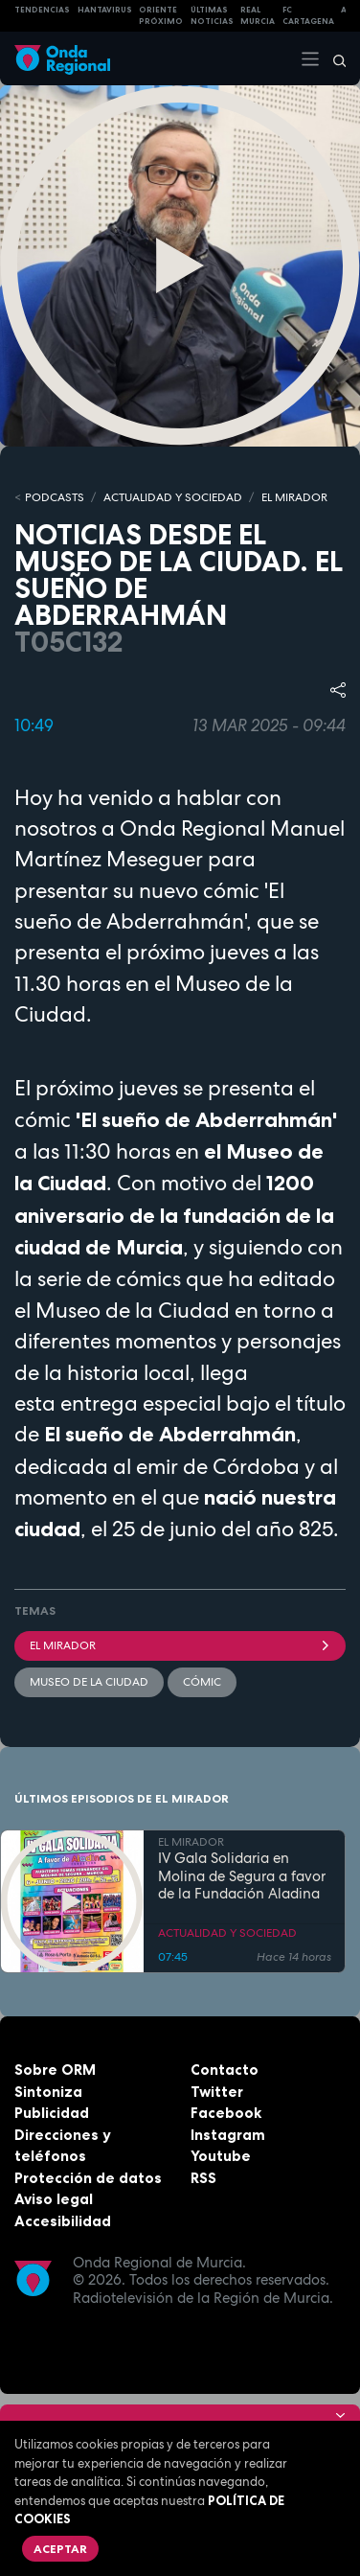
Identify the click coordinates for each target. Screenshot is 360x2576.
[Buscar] (333, 58)
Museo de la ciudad (89, 1682)
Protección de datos (88, 2178)
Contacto (225, 2069)
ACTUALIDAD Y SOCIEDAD (172, 497)
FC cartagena (308, 16)
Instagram (228, 2135)
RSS (203, 2178)
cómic (202, 1682)
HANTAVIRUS (105, 9)
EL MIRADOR (294, 497)
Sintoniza (48, 2091)
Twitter (217, 2091)
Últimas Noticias (212, 16)
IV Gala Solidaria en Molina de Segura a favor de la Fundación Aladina (242, 1876)
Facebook (226, 2113)
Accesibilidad (62, 2221)
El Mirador (180, 1645)
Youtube (221, 2156)
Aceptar (60, 2549)
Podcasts (54, 497)
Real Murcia (257, 16)
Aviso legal (53, 2199)
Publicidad (51, 2113)
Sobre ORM (55, 2069)
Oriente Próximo (161, 16)
